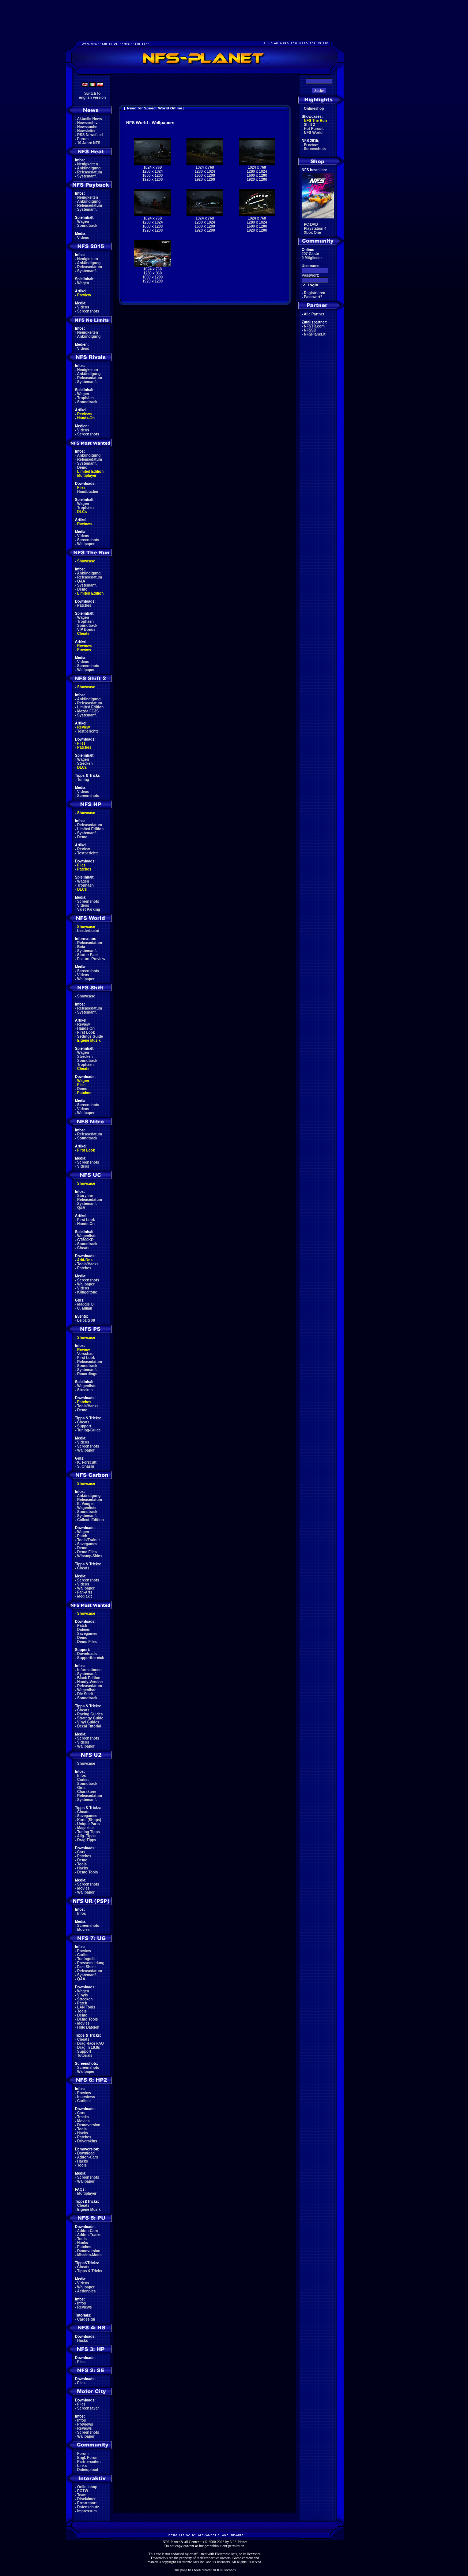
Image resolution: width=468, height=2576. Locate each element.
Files (81, 488)
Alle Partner (314, 314)
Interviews (86, 2097)
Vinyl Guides (88, 1722)
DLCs (82, 512)
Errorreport (87, 2503)
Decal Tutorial (89, 1726)
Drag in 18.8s (88, 2047)
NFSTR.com (314, 326)
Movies (83, 1888)
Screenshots (88, 311)
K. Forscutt (87, 1462)
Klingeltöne (87, 1292)
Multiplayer (87, 475)
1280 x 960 (152, 273)
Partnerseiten (89, 2462)
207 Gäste (310, 254)
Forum (82, 139)
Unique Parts (88, 1824)
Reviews (84, 414)
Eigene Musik (89, 1040)
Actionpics (86, 2291)
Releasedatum (89, 172)
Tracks (83, 2117)
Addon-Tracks (89, 2235)
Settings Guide (90, 1036)
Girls (81, 1788)
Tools (82, 1864)
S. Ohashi (85, 1466)
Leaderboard (88, 931)
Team (81, 2495)
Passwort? (313, 297)
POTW (82, 2491)
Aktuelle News (89, 119)
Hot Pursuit (314, 129)
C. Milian (84, 1308)
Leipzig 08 (86, 1320)
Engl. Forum (87, 2458)
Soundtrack (87, 226)
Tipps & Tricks (89, 2271)
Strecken (85, 763)
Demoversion (88, 2125)
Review (83, 727)
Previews (85, 2424)
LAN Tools (86, 2007)
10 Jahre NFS (88, 143)
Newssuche (87, 127)
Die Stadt (85, 1694)
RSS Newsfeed (90, 135)
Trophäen (85, 398)
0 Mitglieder (312, 258)
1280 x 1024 (153, 171)
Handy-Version (90, 1682)
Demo (82, 467)
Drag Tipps (86, 1840)
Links (82, 2466)
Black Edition (88, 1678)
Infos (81, 1776)
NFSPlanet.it (314, 334)
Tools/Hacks (87, 1264)
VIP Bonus (86, 630)
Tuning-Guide (89, 1430)
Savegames (87, 1544)
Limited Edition (90, 471)
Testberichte (88, 731)
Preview (84, 295)
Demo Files (87, 1552)
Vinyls (82, 1995)
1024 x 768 (152, 167)
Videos (83, 238)
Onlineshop (87, 2487)
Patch (82, 1536)
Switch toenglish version (92, 95)
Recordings (87, 1374)
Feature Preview (91, 959)
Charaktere (86, 1792)
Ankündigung (89, 168)
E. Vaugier (86, 1504)
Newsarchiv (87, 123)
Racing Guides (90, 1714)
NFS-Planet (238, 2542)
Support (84, 1426)
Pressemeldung (90, 1963)
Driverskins (87, 2141)
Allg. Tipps (86, 1836)
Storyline (85, 1196)
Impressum (87, 2511)
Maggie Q (85, 1304)
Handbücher (87, 492)
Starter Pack (87, 955)
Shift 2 (309, 125)
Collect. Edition (90, 1520)
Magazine (85, 1828)
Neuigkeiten (87, 164)
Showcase (86, 996)
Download (86, 2153)
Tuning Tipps (88, 1832)
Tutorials (84, 2055)
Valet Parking (88, 909)
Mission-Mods (89, 2255)
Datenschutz (88, 2507)
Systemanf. (87, 176)
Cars (81, 1852)
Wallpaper (85, 544)
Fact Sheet (86, 1967)
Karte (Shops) (89, 1820)
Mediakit (84, 1596)
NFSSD (310, 330)
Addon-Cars (87, 2157)
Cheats (83, 634)
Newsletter (86, 131)
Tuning (83, 780)
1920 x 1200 (153, 179)
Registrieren (314, 293)
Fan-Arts (84, 1592)
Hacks (82, 1868)
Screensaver (88, 2408)
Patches (84, 605)
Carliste (84, 2101)
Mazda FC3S (88, 711)
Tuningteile (87, 1959)
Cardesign (86, 2319)
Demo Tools (87, 1872)
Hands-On (86, 418)
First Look (86, 1032)
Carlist (82, 1780)
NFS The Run (315, 121)
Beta (81, 947)
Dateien (83, 1630)
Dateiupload (87, 2470)
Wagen (83, 222)
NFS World (313, 133)
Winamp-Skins (89, 1556)
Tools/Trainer (88, 1540)
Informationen (89, 1670)
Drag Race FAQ (90, 2043)
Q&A (81, 581)
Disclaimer (86, 2499)
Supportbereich (90, 1658)
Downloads (87, 1654)
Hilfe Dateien (88, 2027)
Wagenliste (86, 1236)
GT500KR (85, 1240)
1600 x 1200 (153, 175)
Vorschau (85, 1354)
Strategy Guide (90, 1718)
